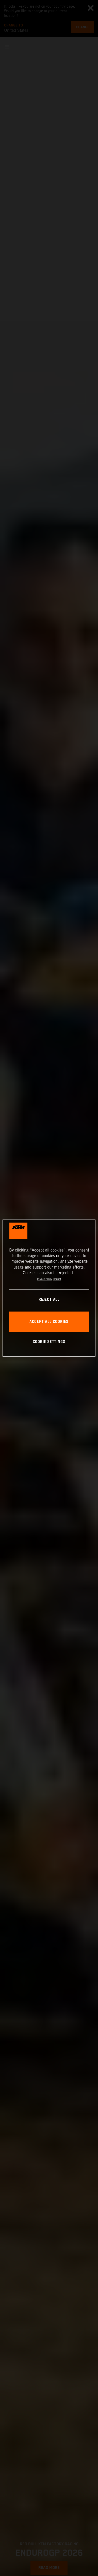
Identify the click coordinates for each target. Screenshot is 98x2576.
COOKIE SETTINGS (49, 1342)
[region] (49, 1288)
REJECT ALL (49, 1300)
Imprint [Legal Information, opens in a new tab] (57, 1279)
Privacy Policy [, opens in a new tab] (44, 1279)
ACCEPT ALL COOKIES (49, 1322)
